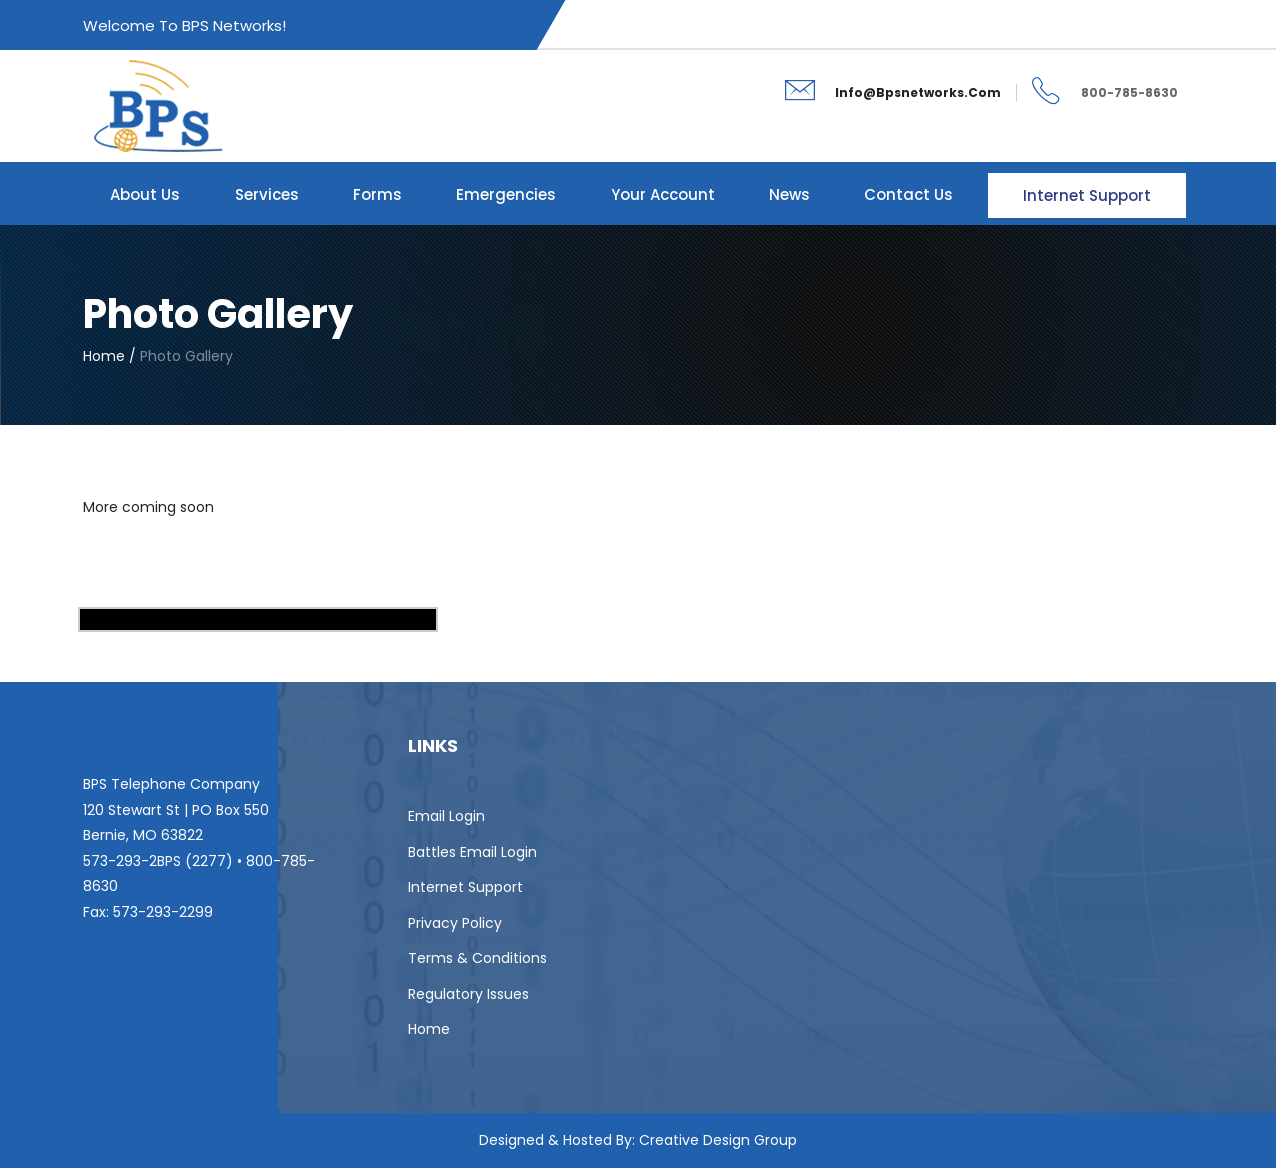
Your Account (663, 194)
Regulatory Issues (468, 994)
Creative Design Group (718, 1140)
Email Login (446, 816)
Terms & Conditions (477, 958)
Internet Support (1087, 195)
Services (267, 194)
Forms (377, 194)
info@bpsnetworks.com (918, 92)
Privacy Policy (455, 923)
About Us (145, 194)
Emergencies (506, 194)
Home (429, 1029)
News (789, 194)
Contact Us (908, 194)
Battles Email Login (472, 852)
